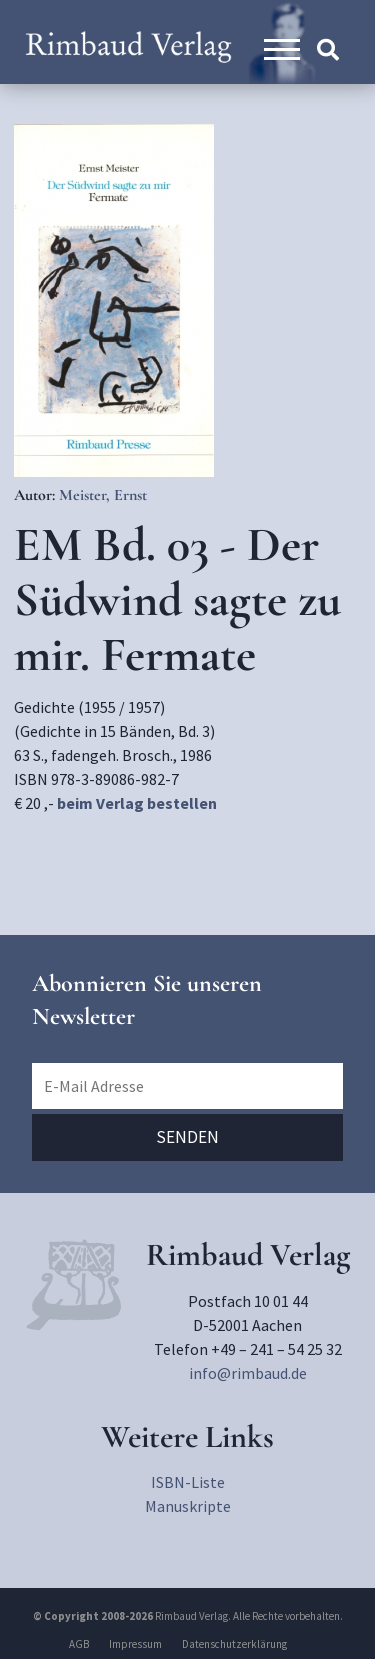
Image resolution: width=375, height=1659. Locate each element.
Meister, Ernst (103, 495)
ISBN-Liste (188, 1482)
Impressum (135, 1644)
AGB (79, 1644)
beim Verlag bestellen (137, 803)
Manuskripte (188, 1506)
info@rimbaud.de (248, 1373)
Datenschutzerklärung (234, 1644)
